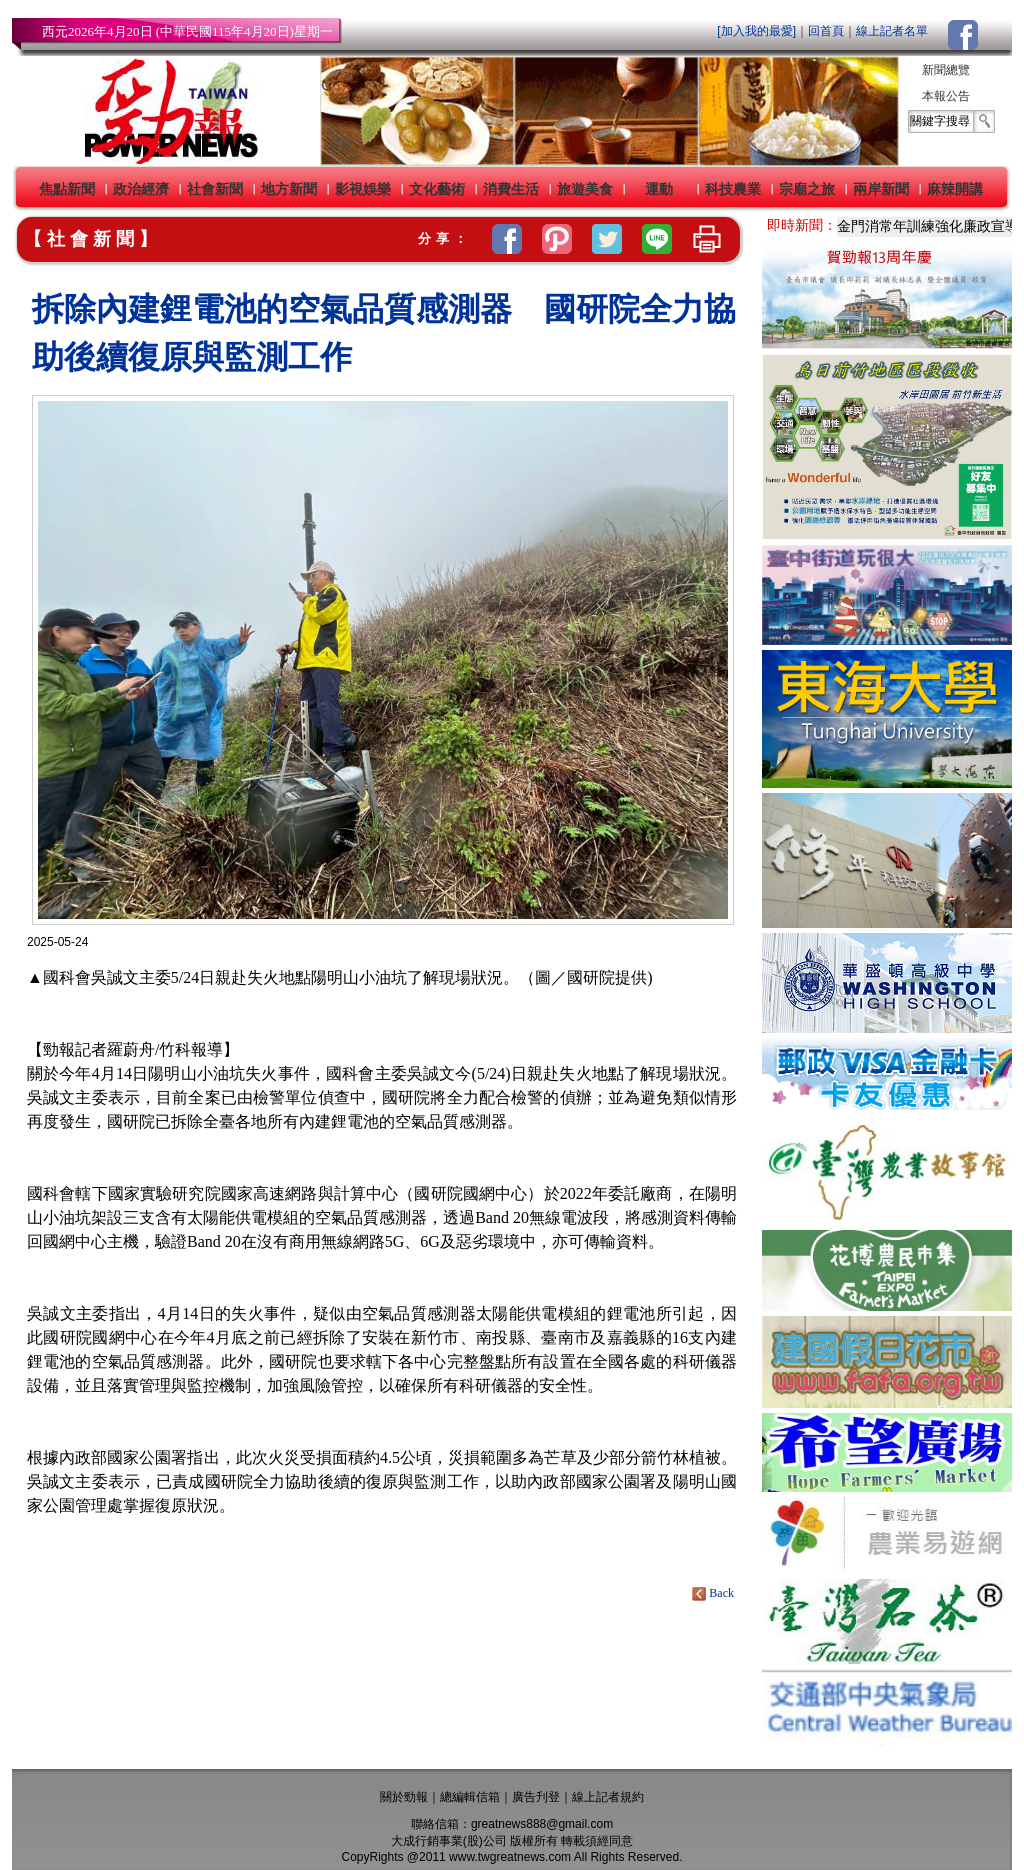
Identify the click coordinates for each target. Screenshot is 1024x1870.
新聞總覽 (946, 70)
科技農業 (733, 189)
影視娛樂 (363, 189)
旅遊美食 (585, 189)
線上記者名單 (892, 31)
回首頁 (826, 31)
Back (714, 1593)
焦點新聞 (67, 189)
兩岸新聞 (881, 189)
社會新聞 (215, 189)
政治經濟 (141, 189)
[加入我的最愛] (756, 31)
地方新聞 (289, 189)
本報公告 (946, 96)
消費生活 (511, 189)
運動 (659, 189)
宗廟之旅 (807, 189)
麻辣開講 (955, 189)
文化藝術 (437, 189)
